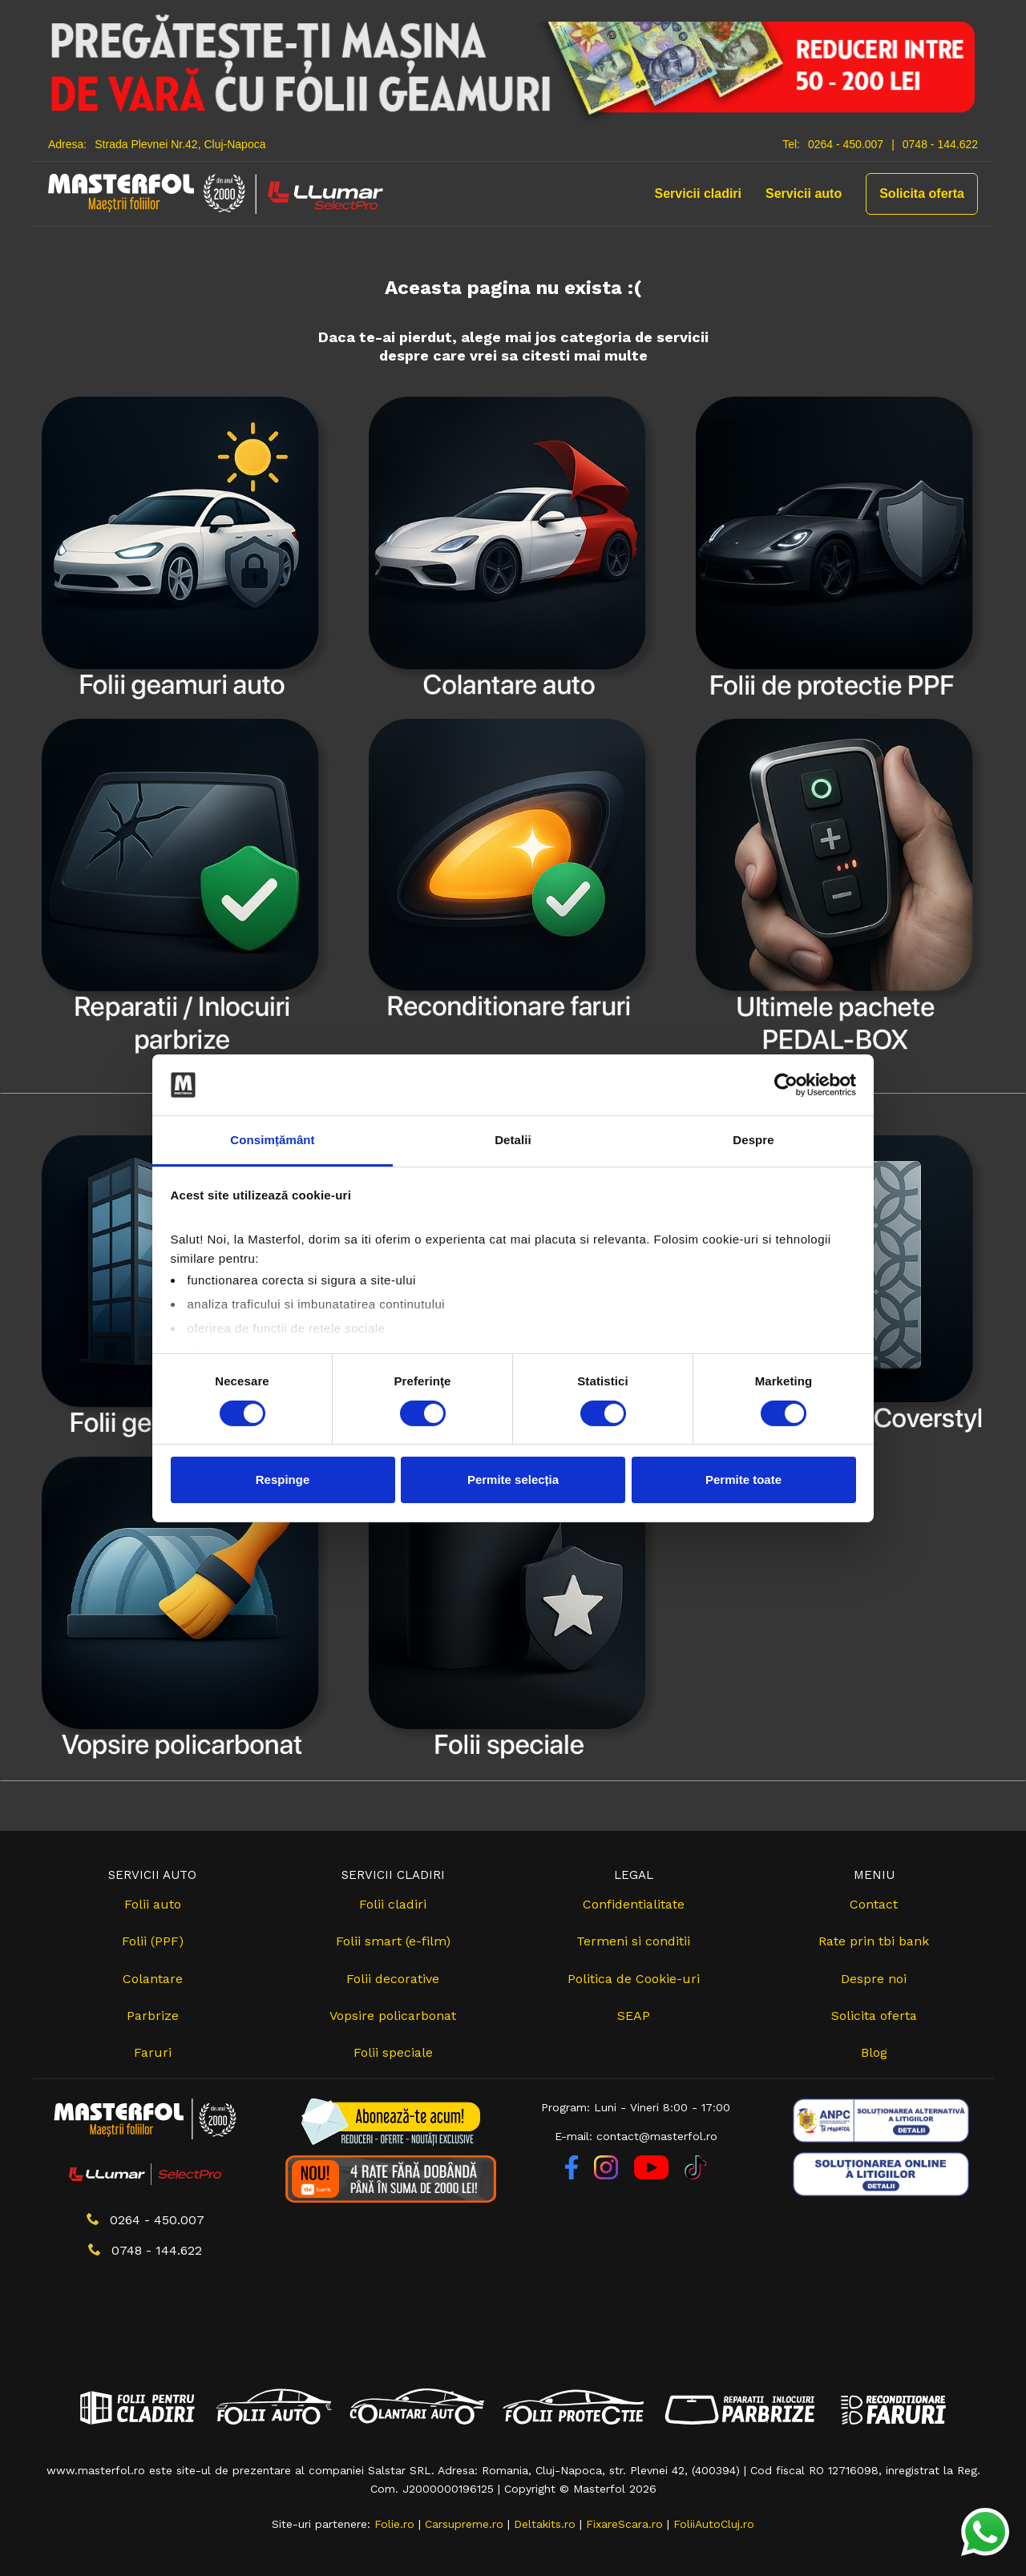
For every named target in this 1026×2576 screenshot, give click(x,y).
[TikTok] (695, 2175)
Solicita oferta (921, 193)
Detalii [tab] (513, 1140)
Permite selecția (513, 1479)
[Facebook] (573, 2175)
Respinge (283, 1479)
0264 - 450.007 (845, 144)
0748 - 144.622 (940, 144)
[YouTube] (653, 2175)
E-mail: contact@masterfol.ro (636, 2136)
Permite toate (743, 1479)
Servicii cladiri (698, 193)
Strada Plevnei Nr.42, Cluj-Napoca (180, 144)
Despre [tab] (753, 1140)
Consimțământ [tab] (272, 1140)
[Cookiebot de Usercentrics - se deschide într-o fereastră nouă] (786, 1085)
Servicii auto (803, 193)
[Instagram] (608, 2175)
